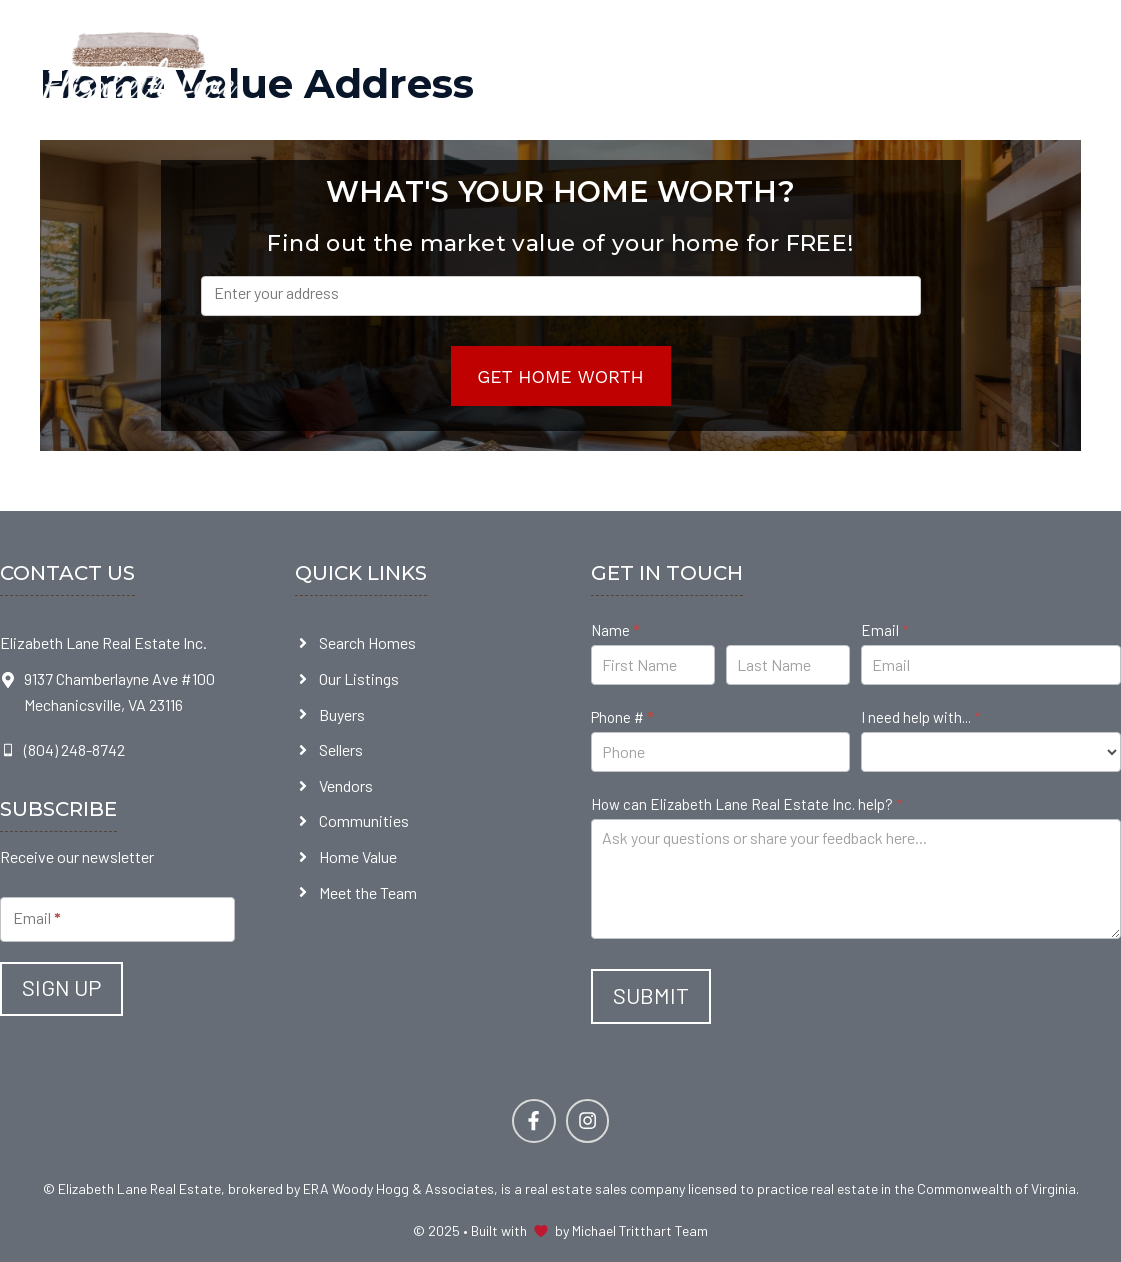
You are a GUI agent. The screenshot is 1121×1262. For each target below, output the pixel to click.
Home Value (358, 856)
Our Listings (359, 678)
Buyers (342, 714)
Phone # (622, 717)
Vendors (346, 785)
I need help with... (920, 717)
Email (884, 630)
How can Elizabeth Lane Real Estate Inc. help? (746, 804)
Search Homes (367, 642)
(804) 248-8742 (74, 749)
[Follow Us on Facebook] (533, 1120)
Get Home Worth (560, 376)
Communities (364, 820)
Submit (651, 995)
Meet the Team (368, 892)
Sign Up (61, 987)
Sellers (341, 749)
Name (615, 630)
